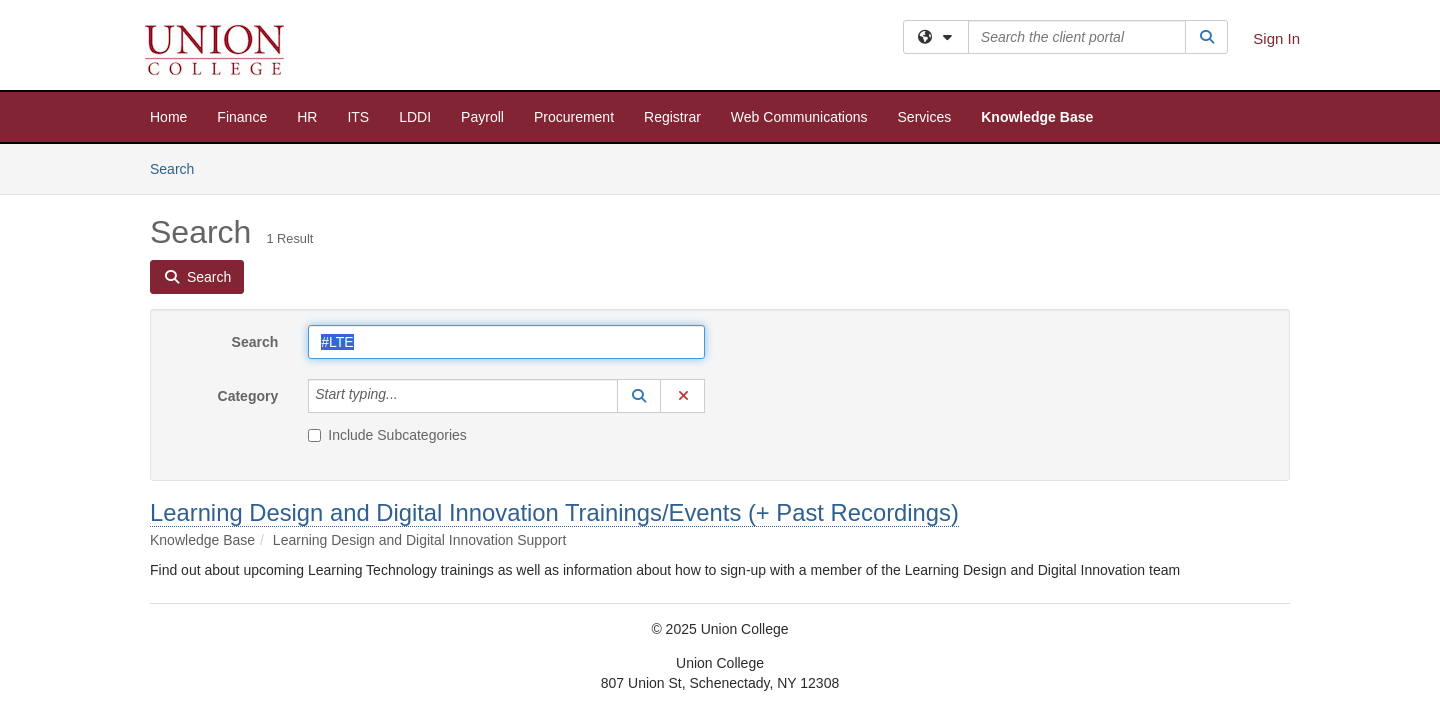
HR (307, 117)
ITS (358, 117)
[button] (639, 396)
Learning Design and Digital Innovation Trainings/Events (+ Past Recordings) (554, 512)
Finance (242, 117)
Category (248, 396)
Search (179, 167)
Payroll (482, 117)
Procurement (574, 117)
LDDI (415, 117)
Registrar (672, 117)
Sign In (1276, 38)
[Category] (409, 396)
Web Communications (799, 117)
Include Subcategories (387, 435)
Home (168, 117)
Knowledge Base (1037, 117)
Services (925, 117)
